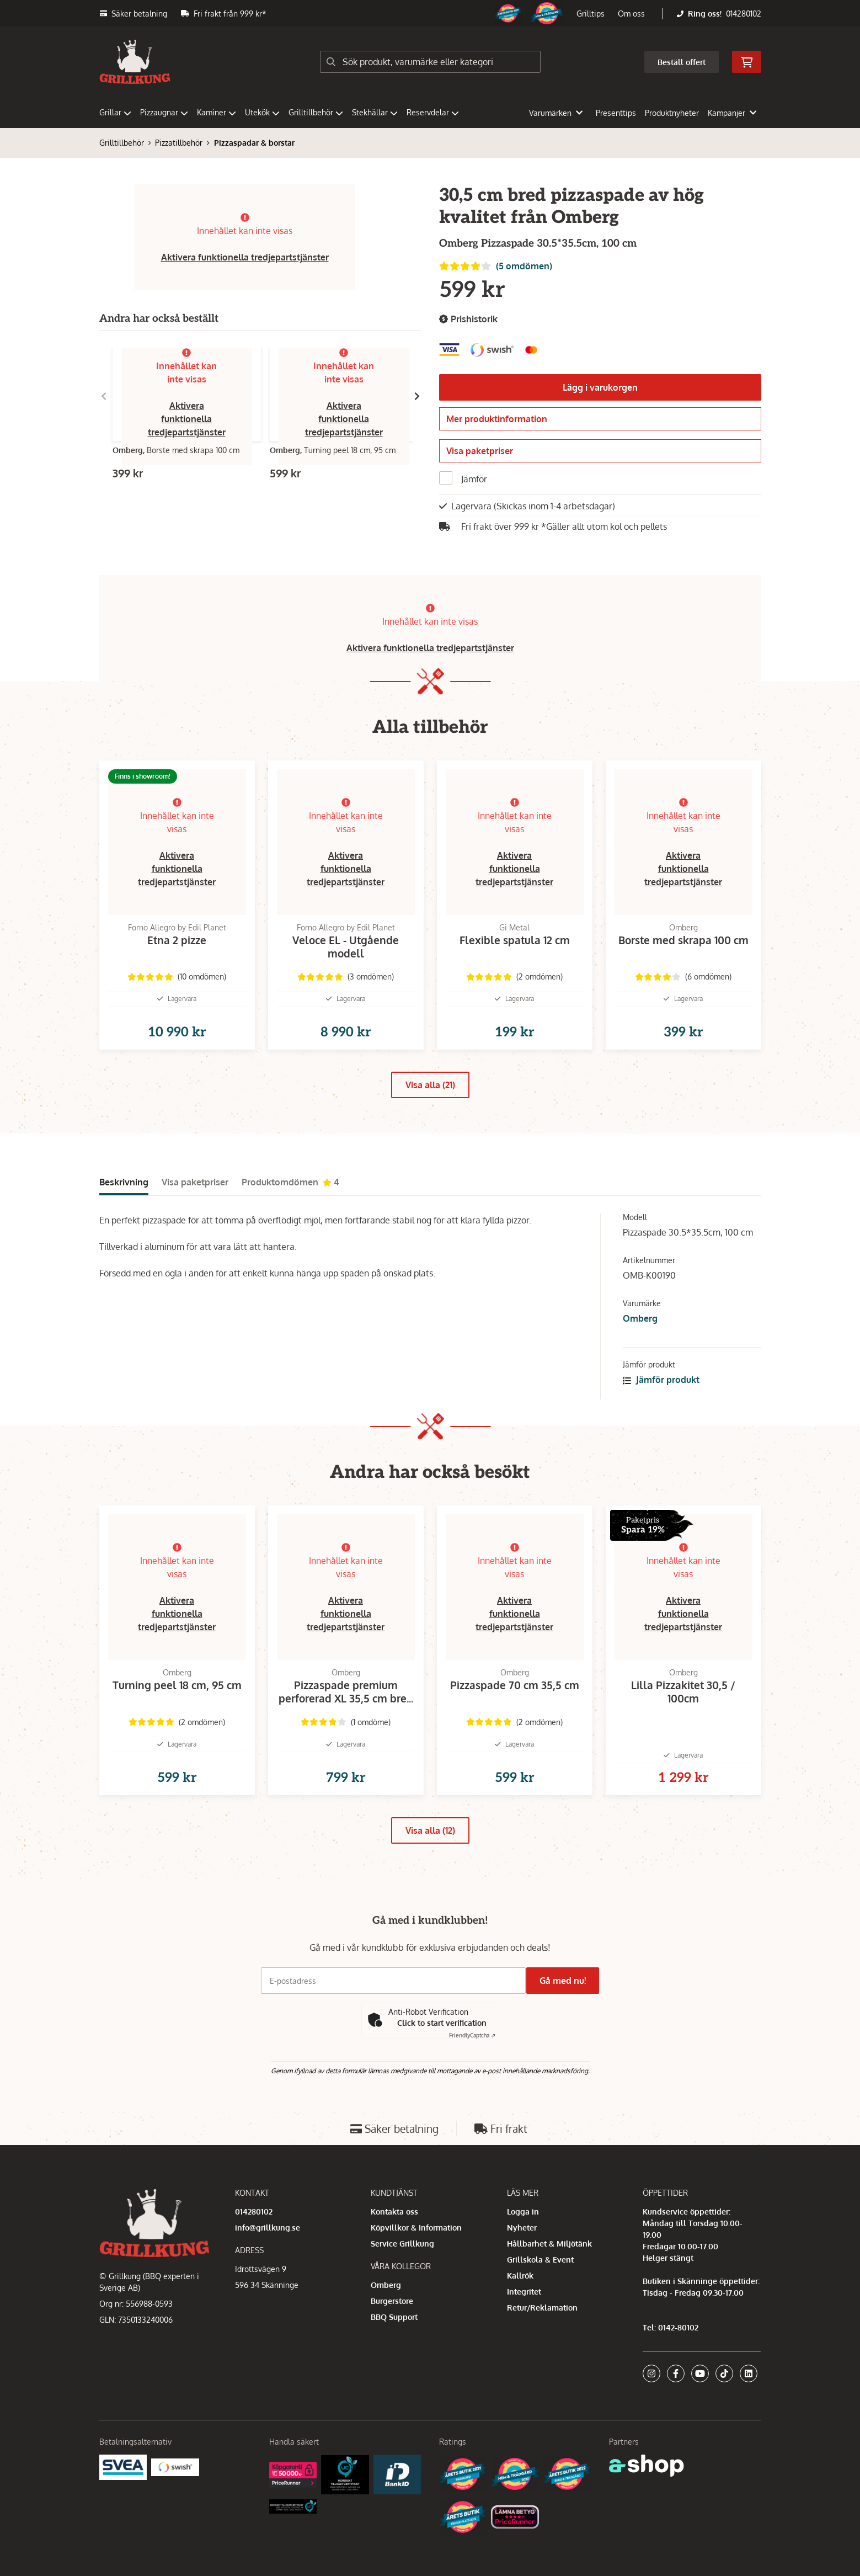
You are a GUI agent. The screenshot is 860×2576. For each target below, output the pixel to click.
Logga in (523, 2253)
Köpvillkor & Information (416, 2269)
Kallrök (520, 2317)
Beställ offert (682, 62)
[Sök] (430, 62)
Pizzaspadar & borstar (254, 142)
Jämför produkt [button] (661, 1403)
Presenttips (616, 113)
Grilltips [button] (590, 13)
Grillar (115, 112)
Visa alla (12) (430, 1871)
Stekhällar (375, 112)
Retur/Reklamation (542, 2349)
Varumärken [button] (556, 113)
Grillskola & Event (540, 2301)
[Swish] (175, 2508)
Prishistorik (468, 319)
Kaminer (216, 112)
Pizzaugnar (164, 112)
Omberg (640, 1342)
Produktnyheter (672, 113)
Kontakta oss (394, 2253)
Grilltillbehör (316, 112)
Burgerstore (392, 2343)
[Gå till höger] (417, 396)
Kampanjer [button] (732, 113)
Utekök (262, 112)
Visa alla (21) (430, 1109)
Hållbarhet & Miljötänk (549, 2285)
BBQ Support (394, 2359)
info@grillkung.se (267, 2269)
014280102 (743, 13)
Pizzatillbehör (178, 142)
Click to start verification (442, 2064)
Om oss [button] (631, 13)
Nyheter (522, 2269)
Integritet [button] (524, 2333)
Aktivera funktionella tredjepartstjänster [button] (245, 257)
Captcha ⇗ (472, 2076)
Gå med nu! (567, 2021)
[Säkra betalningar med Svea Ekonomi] (123, 2508)
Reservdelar (433, 112)
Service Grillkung (402, 2285)
